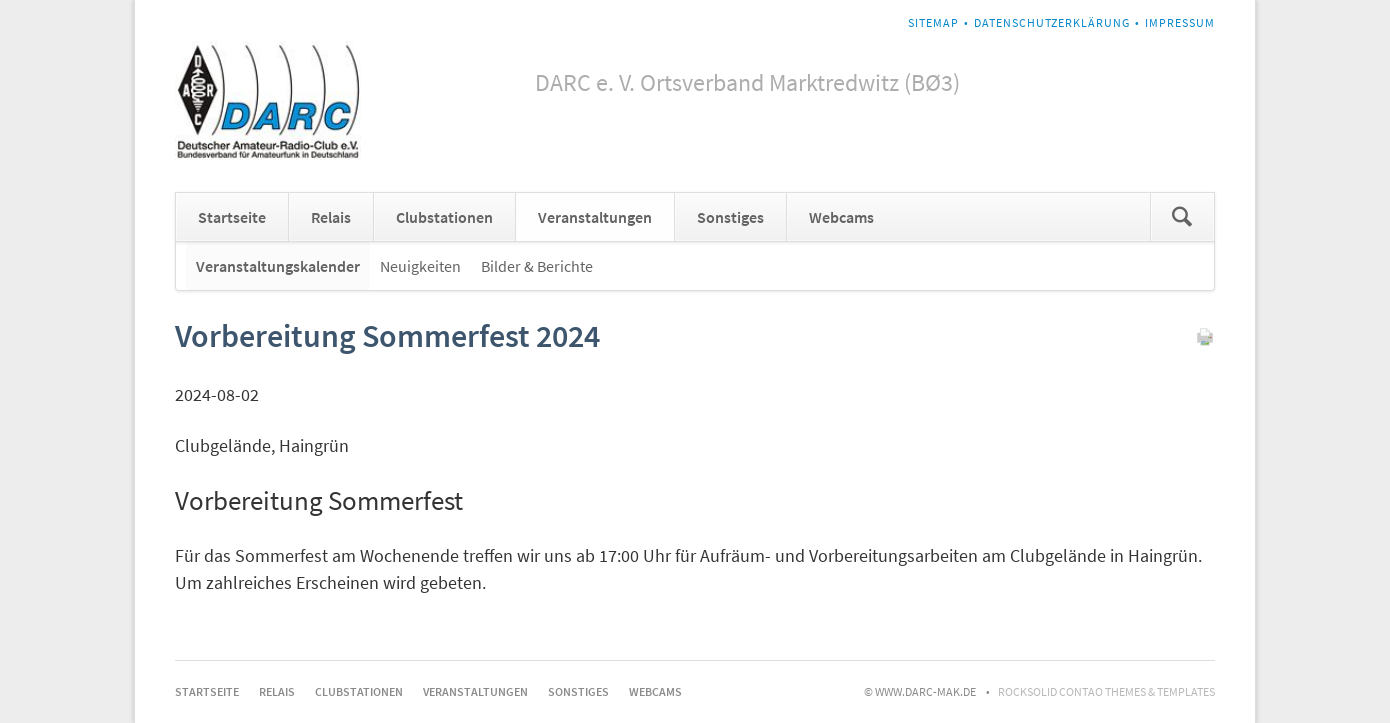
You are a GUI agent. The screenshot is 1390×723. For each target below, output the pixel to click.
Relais (331, 217)
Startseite (232, 217)
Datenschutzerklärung (1052, 22)
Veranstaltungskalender (278, 266)
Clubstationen (444, 217)
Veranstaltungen (595, 217)
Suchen (1182, 217)
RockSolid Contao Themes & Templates (1106, 691)
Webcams (841, 217)
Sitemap (933, 22)
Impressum (1180, 22)
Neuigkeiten (420, 266)
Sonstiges (730, 217)
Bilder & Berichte (537, 266)
